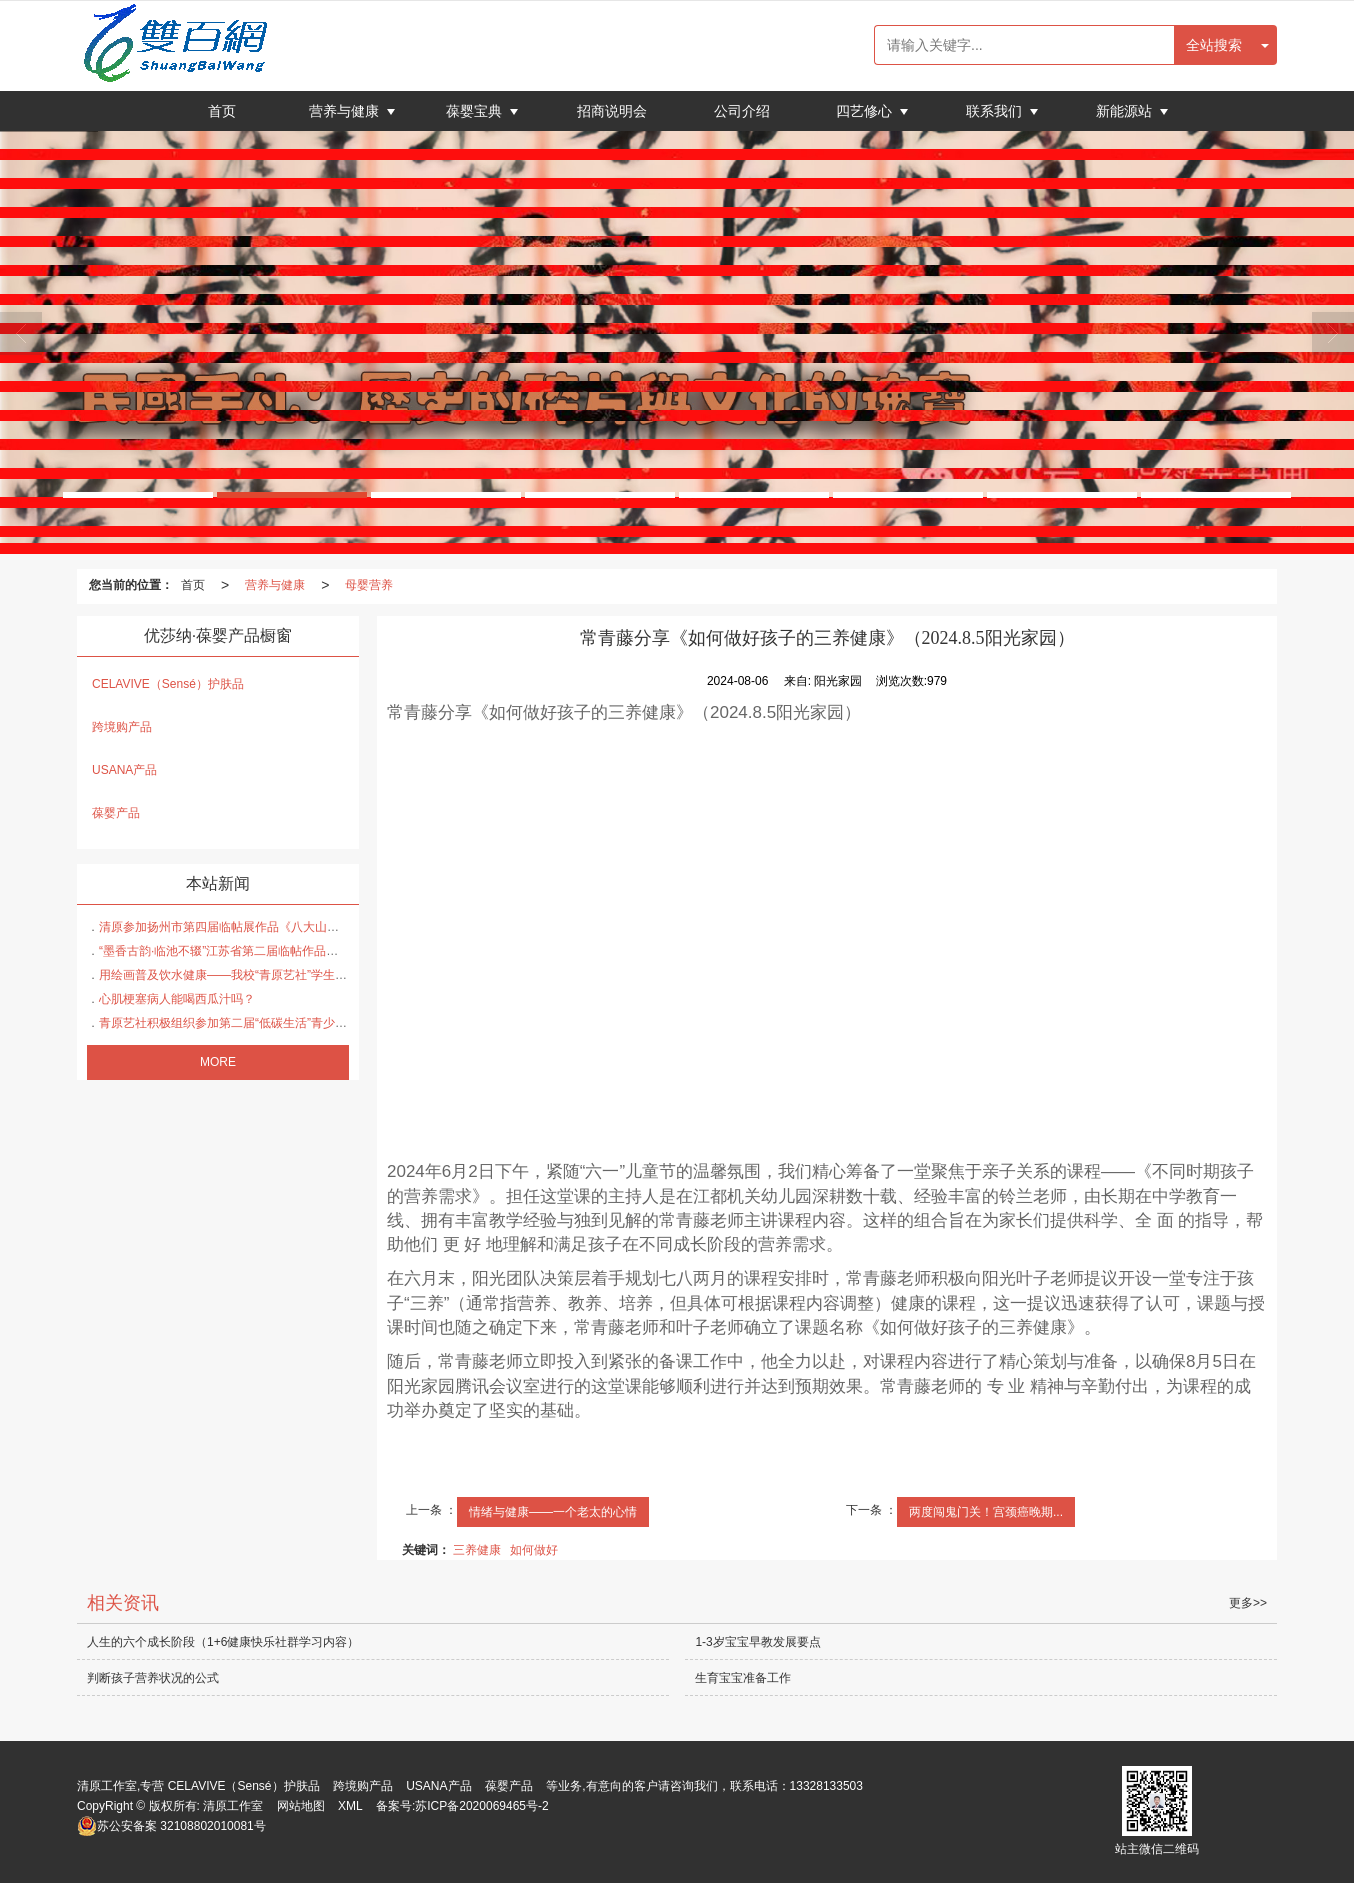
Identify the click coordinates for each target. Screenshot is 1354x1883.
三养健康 (477, 1550)
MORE (218, 1062)
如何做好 (534, 1550)
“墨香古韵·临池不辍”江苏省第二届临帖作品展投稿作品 (242, 951)
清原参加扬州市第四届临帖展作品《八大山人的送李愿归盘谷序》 (273, 927)
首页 (222, 111)
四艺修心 (866, 111)
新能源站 (1126, 111)
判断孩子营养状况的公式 (153, 1678)
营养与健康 (346, 111)
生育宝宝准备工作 (743, 1678)
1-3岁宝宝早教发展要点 (757, 1642)
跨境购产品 (122, 727)
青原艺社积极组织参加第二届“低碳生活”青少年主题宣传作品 (259, 1023)
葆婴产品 (116, 813)
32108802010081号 (171, 1826)
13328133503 (826, 1786)
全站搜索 (1214, 45)
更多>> (1248, 1603)
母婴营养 (369, 585)
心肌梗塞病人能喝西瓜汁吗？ (177, 999)
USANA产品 (124, 770)
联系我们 (996, 111)
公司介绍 (742, 111)
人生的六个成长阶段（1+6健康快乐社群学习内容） (223, 1642)
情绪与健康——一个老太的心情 (553, 1512)
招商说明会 (612, 111)
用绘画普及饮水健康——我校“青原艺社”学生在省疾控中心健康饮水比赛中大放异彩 (319, 975)
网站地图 (301, 1806)
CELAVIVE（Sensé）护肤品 (168, 684)
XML (350, 1806)
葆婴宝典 (476, 111)
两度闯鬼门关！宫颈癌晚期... (986, 1512)
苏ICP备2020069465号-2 (481, 1806)
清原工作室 (233, 1806)
